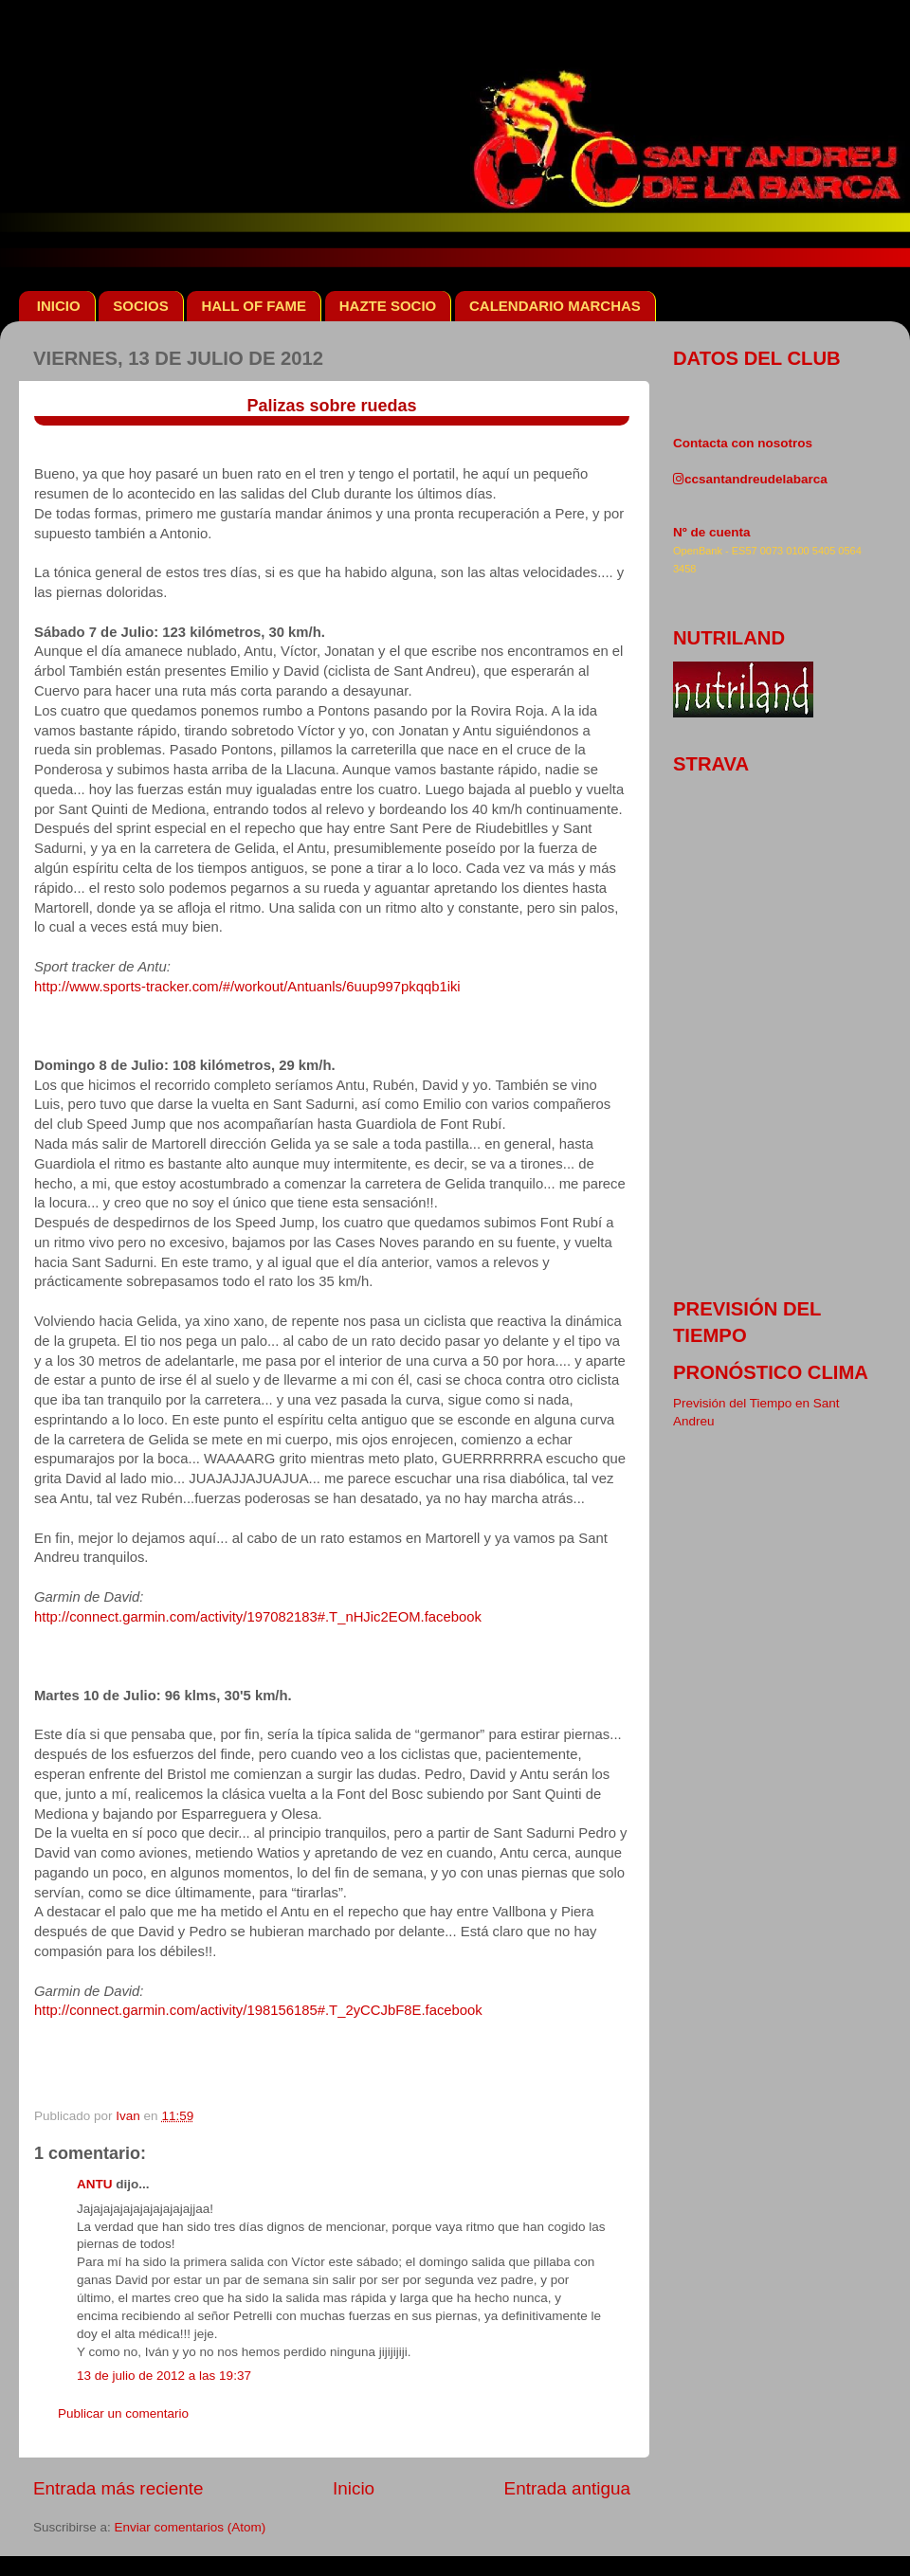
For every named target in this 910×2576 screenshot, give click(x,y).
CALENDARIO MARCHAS (555, 306)
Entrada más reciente (118, 2488)
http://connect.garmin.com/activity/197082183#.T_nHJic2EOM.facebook (258, 1616)
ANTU (95, 2184)
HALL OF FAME (253, 306)
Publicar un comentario (123, 2413)
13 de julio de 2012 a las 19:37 (164, 2375)
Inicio (353, 2488)
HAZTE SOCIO (388, 306)
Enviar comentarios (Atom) (190, 2527)
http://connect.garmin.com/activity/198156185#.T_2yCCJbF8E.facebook (258, 2010)
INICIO (59, 306)
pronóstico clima (770, 1372)
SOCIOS (140, 306)
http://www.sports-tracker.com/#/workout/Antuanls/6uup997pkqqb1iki (247, 986)
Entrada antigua (567, 2488)
